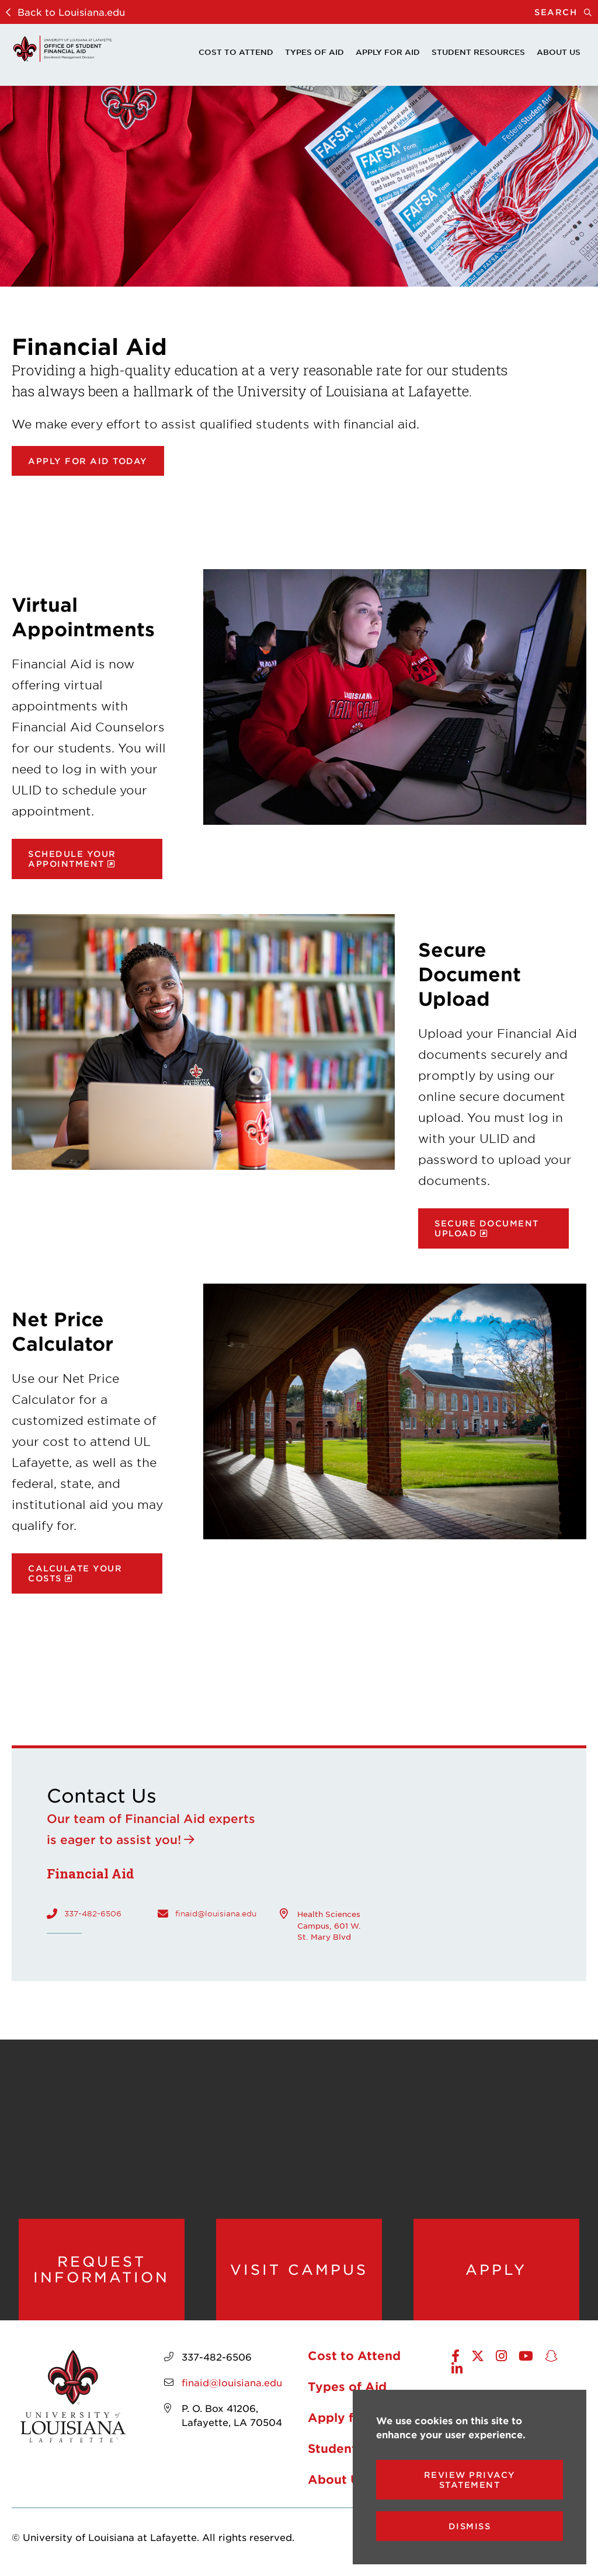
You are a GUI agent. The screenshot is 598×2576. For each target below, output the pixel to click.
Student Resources (478, 52)
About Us (558, 52)
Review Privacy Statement (470, 2480)
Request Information (101, 2269)
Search (566, 12)
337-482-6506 (92, 1913)
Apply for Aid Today (88, 461)
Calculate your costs (75, 1573)
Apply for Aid (388, 52)
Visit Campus (299, 2269)
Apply (496, 2269)
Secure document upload (486, 1228)
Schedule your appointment (72, 859)
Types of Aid (314, 52)
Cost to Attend (236, 52)
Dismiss (469, 2526)
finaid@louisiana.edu (215, 1913)
